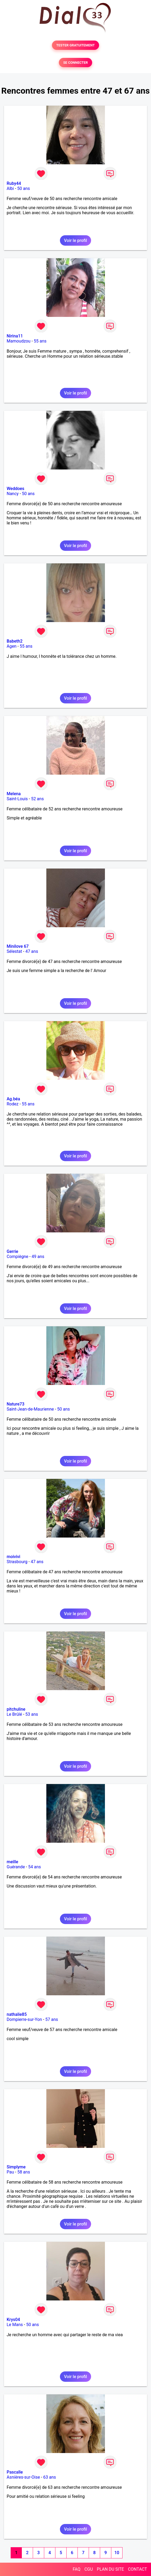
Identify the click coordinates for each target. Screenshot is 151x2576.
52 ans (37, 798)
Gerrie (12, 1251)
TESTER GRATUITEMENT (75, 45)
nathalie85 (17, 2014)
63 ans (49, 2477)
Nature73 (15, 1404)
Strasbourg (17, 1561)
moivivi (13, 1556)
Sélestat (14, 951)
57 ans (51, 2019)
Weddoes (15, 488)
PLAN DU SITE (110, 2569)
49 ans (38, 1256)
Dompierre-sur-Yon (24, 2019)
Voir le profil (75, 240)
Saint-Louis (17, 798)
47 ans (31, 951)
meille (12, 1861)
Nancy (13, 493)
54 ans (34, 1866)
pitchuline (16, 1709)
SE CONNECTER (75, 63)
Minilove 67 (18, 946)
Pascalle (15, 2472)
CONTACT (137, 2569)
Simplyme (16, 2166)
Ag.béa (13, 1098)
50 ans (23, 188)
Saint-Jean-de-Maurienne (30, 1409)
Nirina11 (15, 336)
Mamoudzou (18, 341)
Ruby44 (14, 183)
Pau (10, 2172)
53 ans (31, 1714)
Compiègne (17, 1256)
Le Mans (15, 2324)
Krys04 (13, 2319)
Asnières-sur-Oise (23, 2477)
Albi (10, 188)
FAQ (76, 2569)
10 (116, 2552)
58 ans (23, 2172)
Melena (14, 793)
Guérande (16, 1866)
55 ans (40, 341)
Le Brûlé (14, 1714)
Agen (12, 646)
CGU (88, 2569)
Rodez (12, 1103)
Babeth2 (15, 641)
